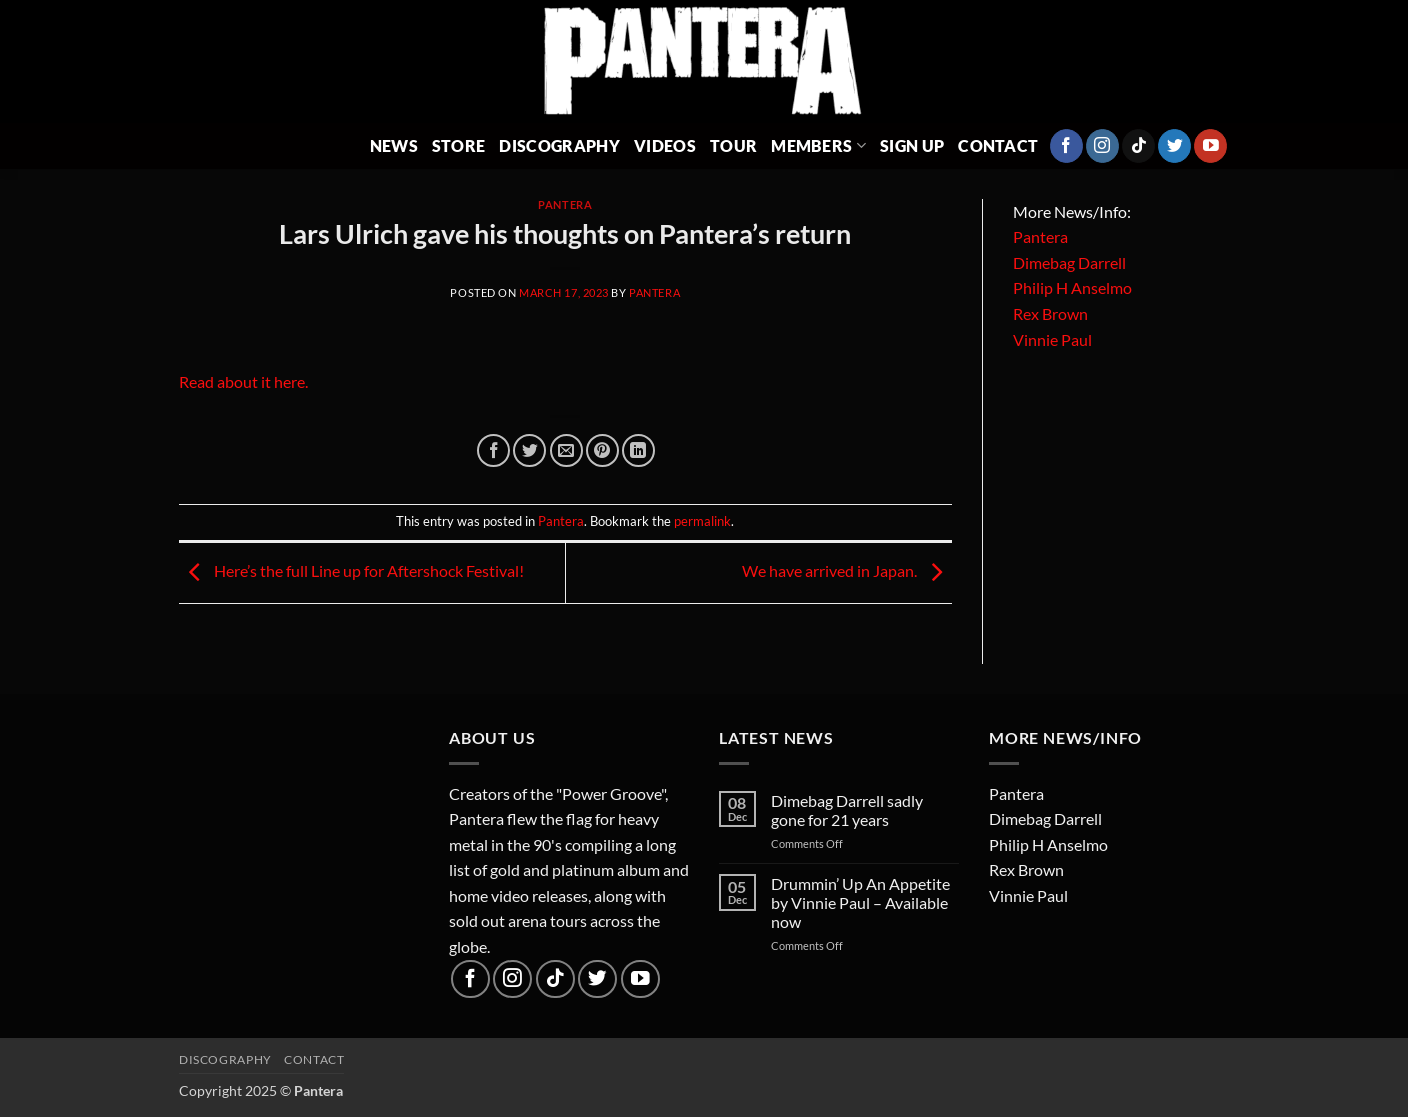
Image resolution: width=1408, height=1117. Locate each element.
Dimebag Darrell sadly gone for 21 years (847, 810)
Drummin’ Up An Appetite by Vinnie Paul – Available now (860, 902)
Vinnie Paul (1052, 339)
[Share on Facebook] (493, 450)
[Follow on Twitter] (1174, 146)
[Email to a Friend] (566, 450)
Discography (559, 145)
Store (459, 145)
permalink (702, 521)
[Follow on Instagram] (1102, 146)
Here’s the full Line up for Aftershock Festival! (351, 570)
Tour (733, 145)
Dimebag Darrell (1069, 262)
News (394, 145)
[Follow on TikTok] (1138, 146)
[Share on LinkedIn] (638, 450)
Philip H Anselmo (1072, 287)
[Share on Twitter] (529, 450)
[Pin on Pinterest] (602, 450)
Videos (665, 145)
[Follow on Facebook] (1066, 146)
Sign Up (912, 145)
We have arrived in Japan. (847, 570)
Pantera (565, 204)
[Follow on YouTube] (1210, 146)
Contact (998, 145)
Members (818, 145)
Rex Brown (1050, 313)
